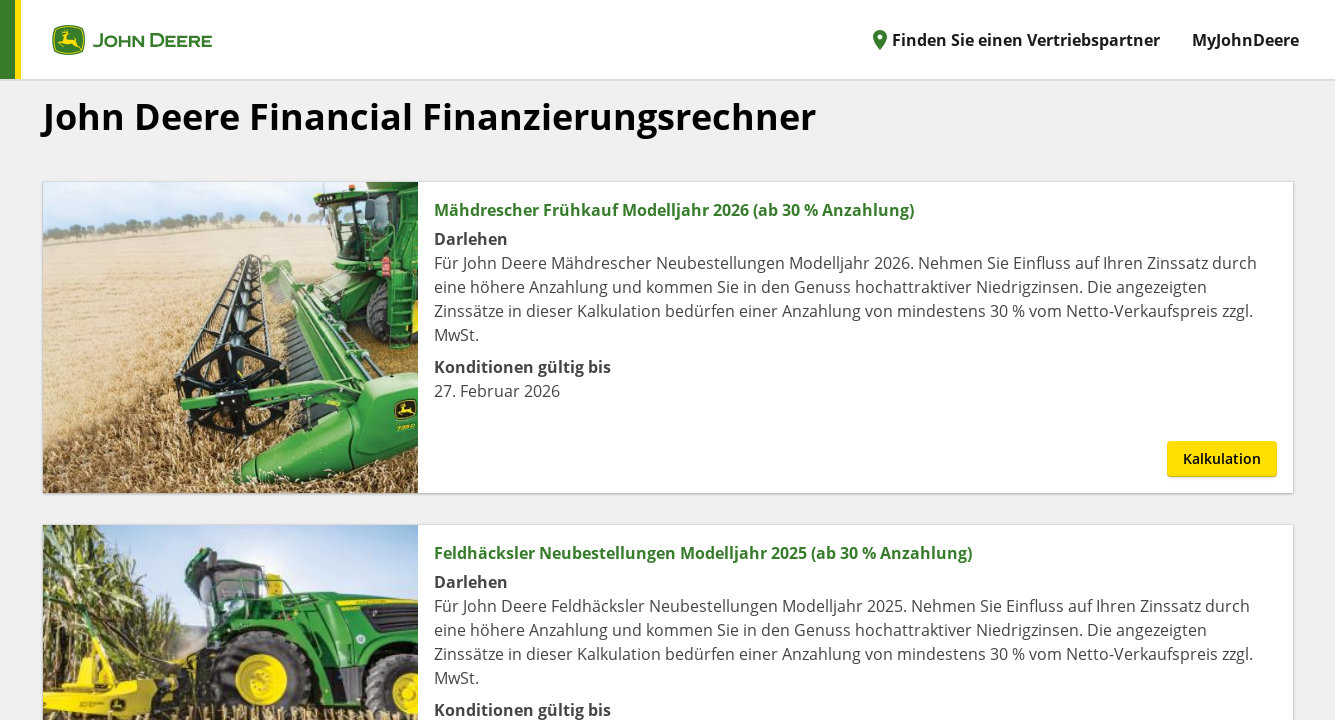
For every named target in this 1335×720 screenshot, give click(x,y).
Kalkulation (1222, 458)
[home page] (106, 40)
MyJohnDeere (1245, 40)
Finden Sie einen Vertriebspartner (1014, 40)
